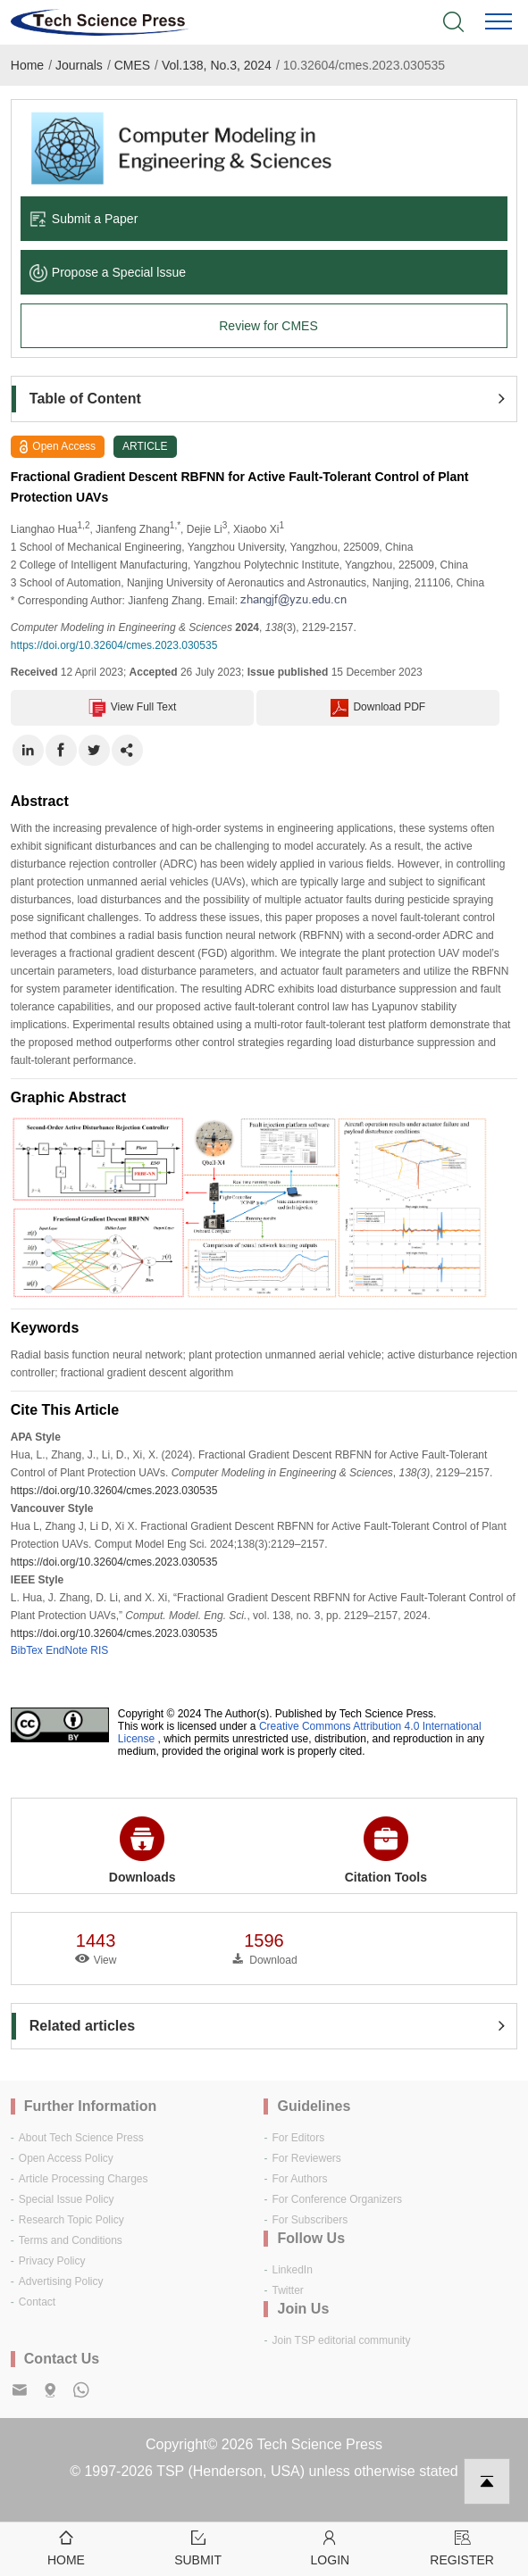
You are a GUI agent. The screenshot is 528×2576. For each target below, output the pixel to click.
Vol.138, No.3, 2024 (217, 65)
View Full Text (132, 708)
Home (27, 65)
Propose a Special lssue (107, 272)
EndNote (67, 1650)
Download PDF (378, 708)
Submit (198, 2547)
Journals (79, 65)
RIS (99, 1650)
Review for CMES (268, 326)
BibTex (27, 1650)
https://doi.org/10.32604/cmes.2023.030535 (114, 645)
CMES (132, 65)
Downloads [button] (142, 1850)
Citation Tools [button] (386, 1850)
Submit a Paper (83, 219)
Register (462, 2547)
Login (330, 2547)
